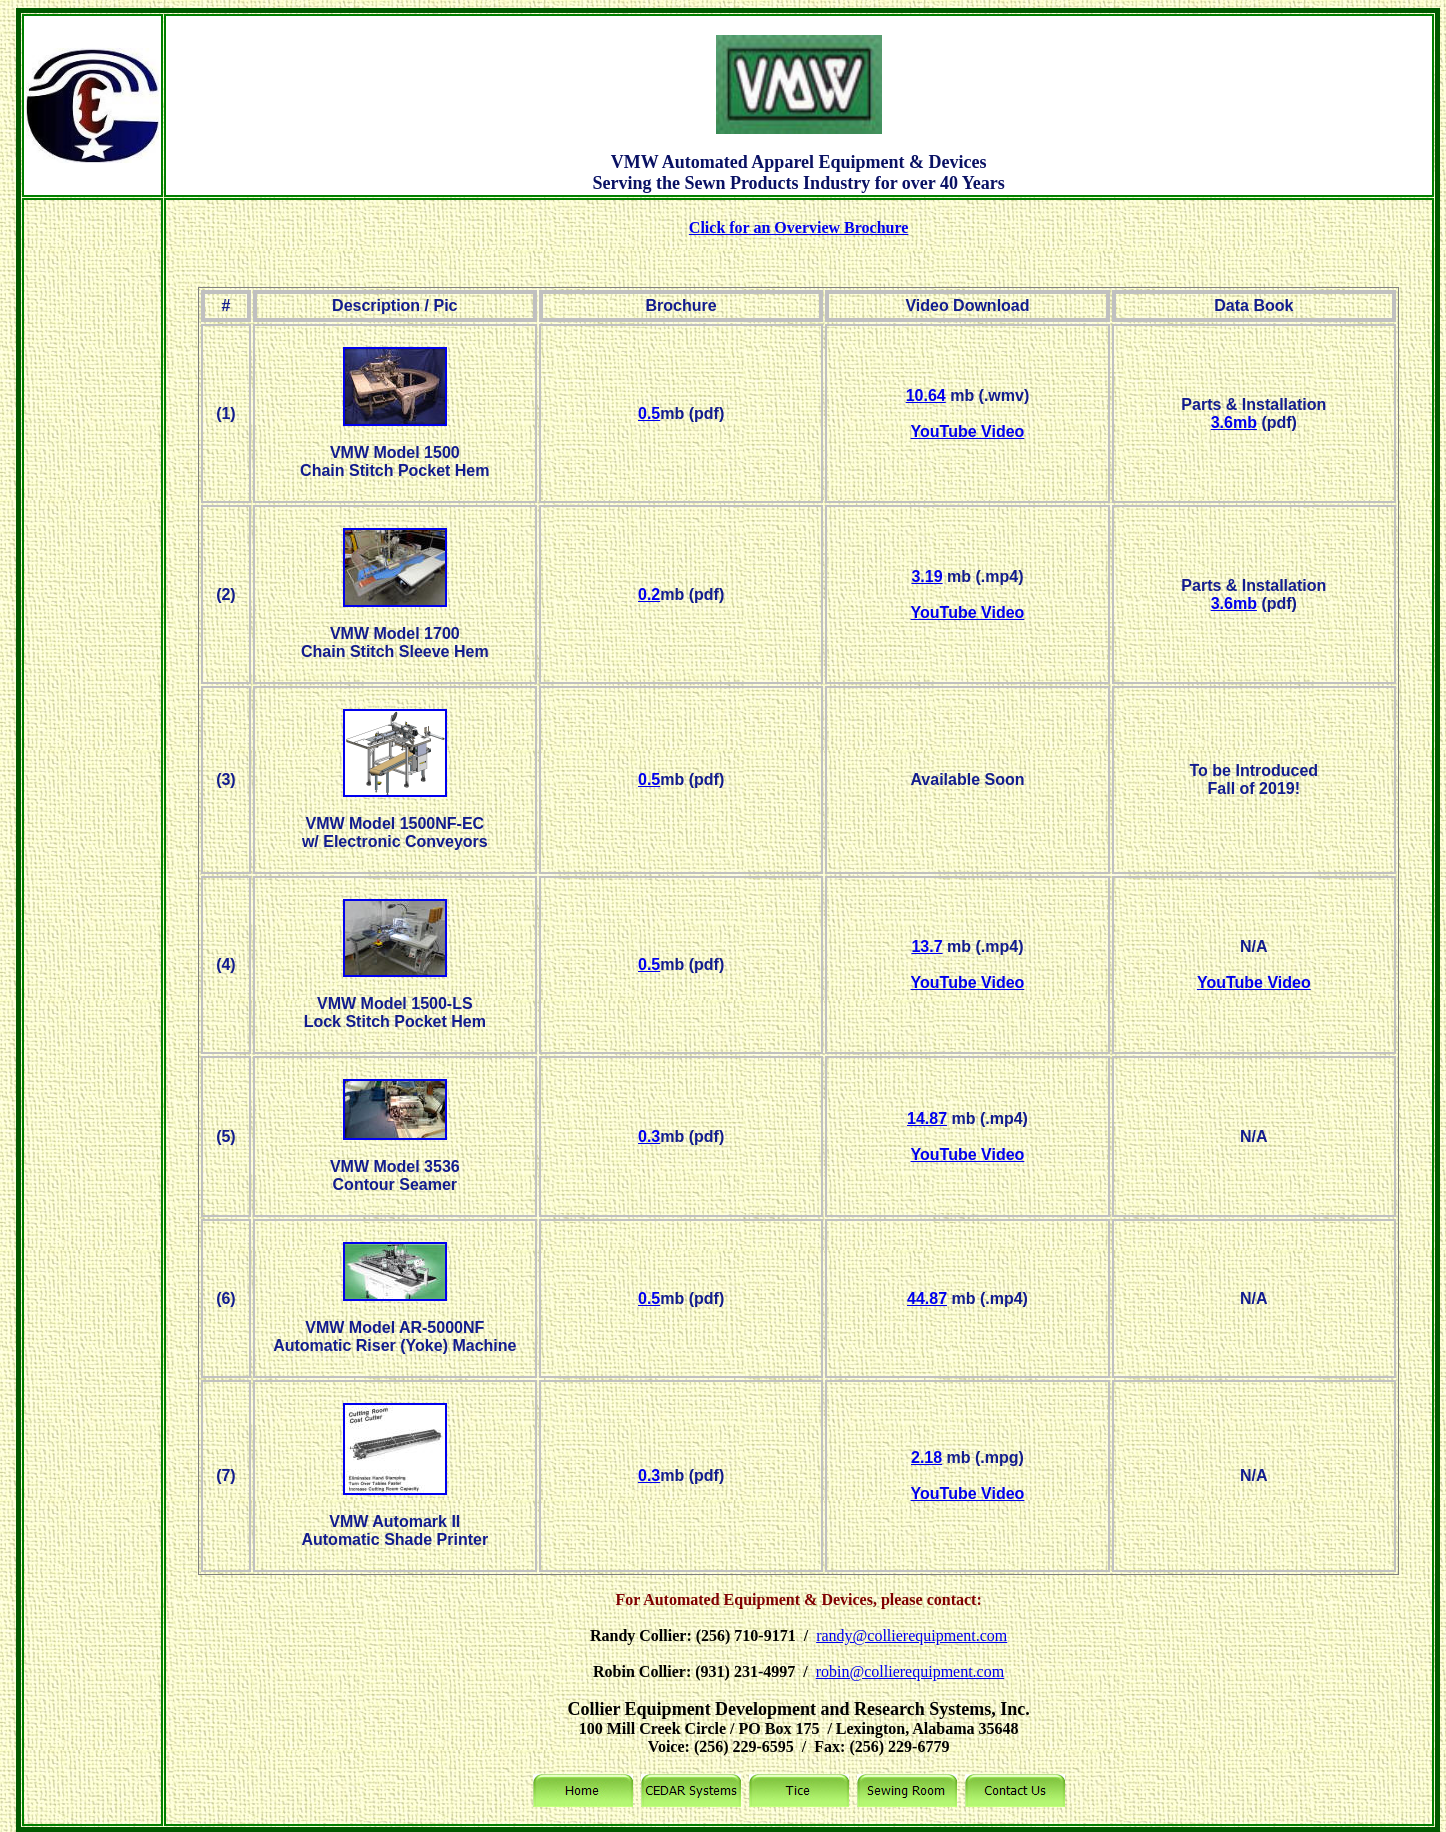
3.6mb (1234, 422)
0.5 (649, 413)
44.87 (927, 1298)
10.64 (926, 395)
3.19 (926, 576)
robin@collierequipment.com (910, 1671)
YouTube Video (968, 431)
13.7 (926, 946)
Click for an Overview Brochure (799, 227)
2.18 (926, 1457)
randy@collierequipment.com (911, 1635)
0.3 (649, 1136)
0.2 (649, 594)
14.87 (927, 1118)
